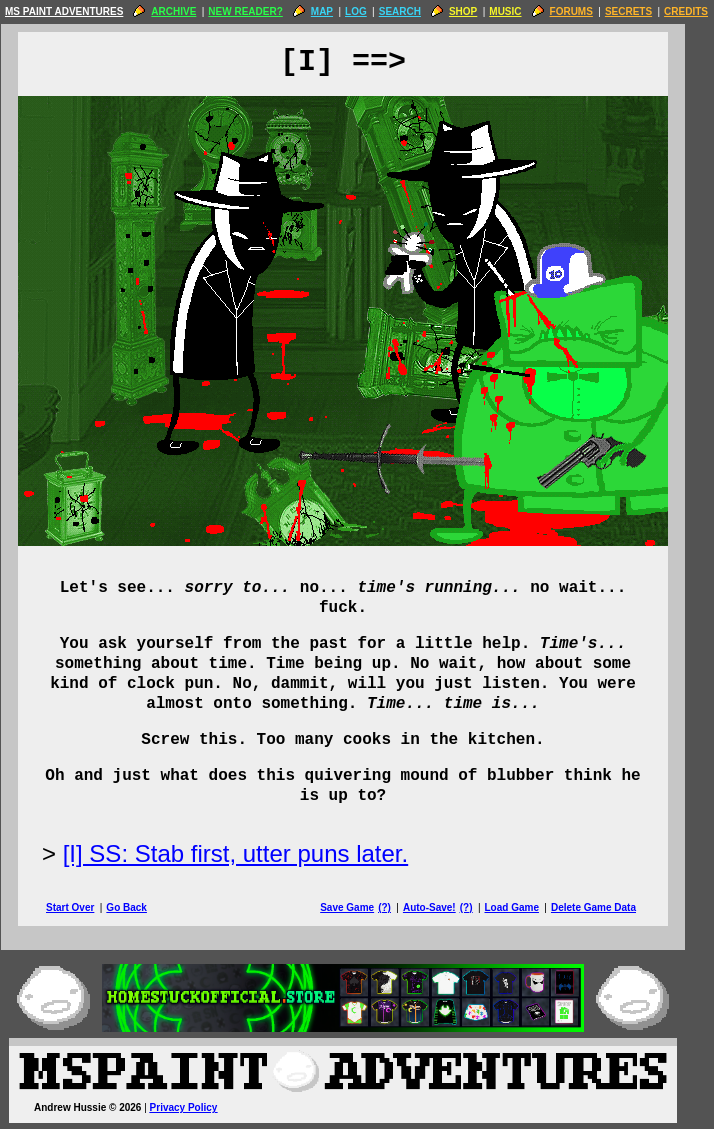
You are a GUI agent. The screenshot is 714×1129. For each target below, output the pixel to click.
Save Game (361, 907)
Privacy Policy (198, 1107)
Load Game (525, 907)
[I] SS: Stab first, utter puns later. (250, 853)
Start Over (84, 907)
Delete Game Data (607, 907)
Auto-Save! (443, 907)
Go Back (140, 907)
